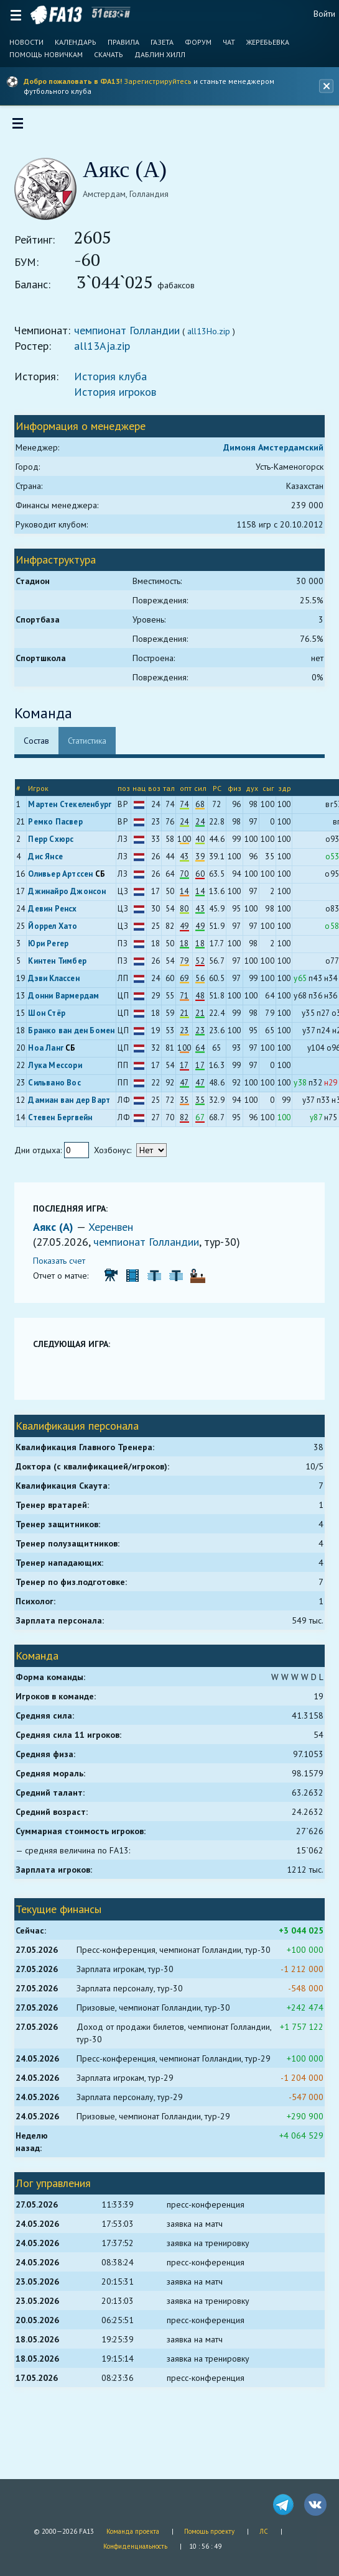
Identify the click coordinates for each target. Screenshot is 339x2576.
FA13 (56, 15)
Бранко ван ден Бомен (75, 1035)
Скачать (108, 54)
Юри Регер (52, 948)
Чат (229, 42)
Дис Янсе (49, 861)
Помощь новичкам (46, 54)
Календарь (75, 42)
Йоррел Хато (56, 930)
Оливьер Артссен (64, 878)
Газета (162, 42)
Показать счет (63, 1265)
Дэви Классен (57, 982)
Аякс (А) (59, 1231)
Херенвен (115, 1231)
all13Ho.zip (213, 335)
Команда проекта (132, 2531)
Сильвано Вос (58, 1087)
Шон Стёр (51, 1017)
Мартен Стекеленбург (74, 808)
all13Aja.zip (106, 350)
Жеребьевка (267, 42)
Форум (198, 42)
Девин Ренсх (56, 913)
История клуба (114, 380)
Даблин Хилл (159, 54)
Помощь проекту (209, 2531)
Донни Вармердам (67, 1000)
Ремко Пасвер (59, 826)
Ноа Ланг (50, 1052)
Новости (26, 42)
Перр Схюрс (55, 843)
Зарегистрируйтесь (158, 81)
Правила (123, 42)
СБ (104, 878)
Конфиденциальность (135, 2546)
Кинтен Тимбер (61, 965)
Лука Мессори (59, 1069)
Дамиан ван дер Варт (73, 1104)
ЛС (263, 2531)
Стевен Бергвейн (64, 1122)
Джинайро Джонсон (71, 895)
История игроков (119, 396)
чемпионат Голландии (131, 334)
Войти (324, 14)
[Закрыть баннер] (325, 86)
